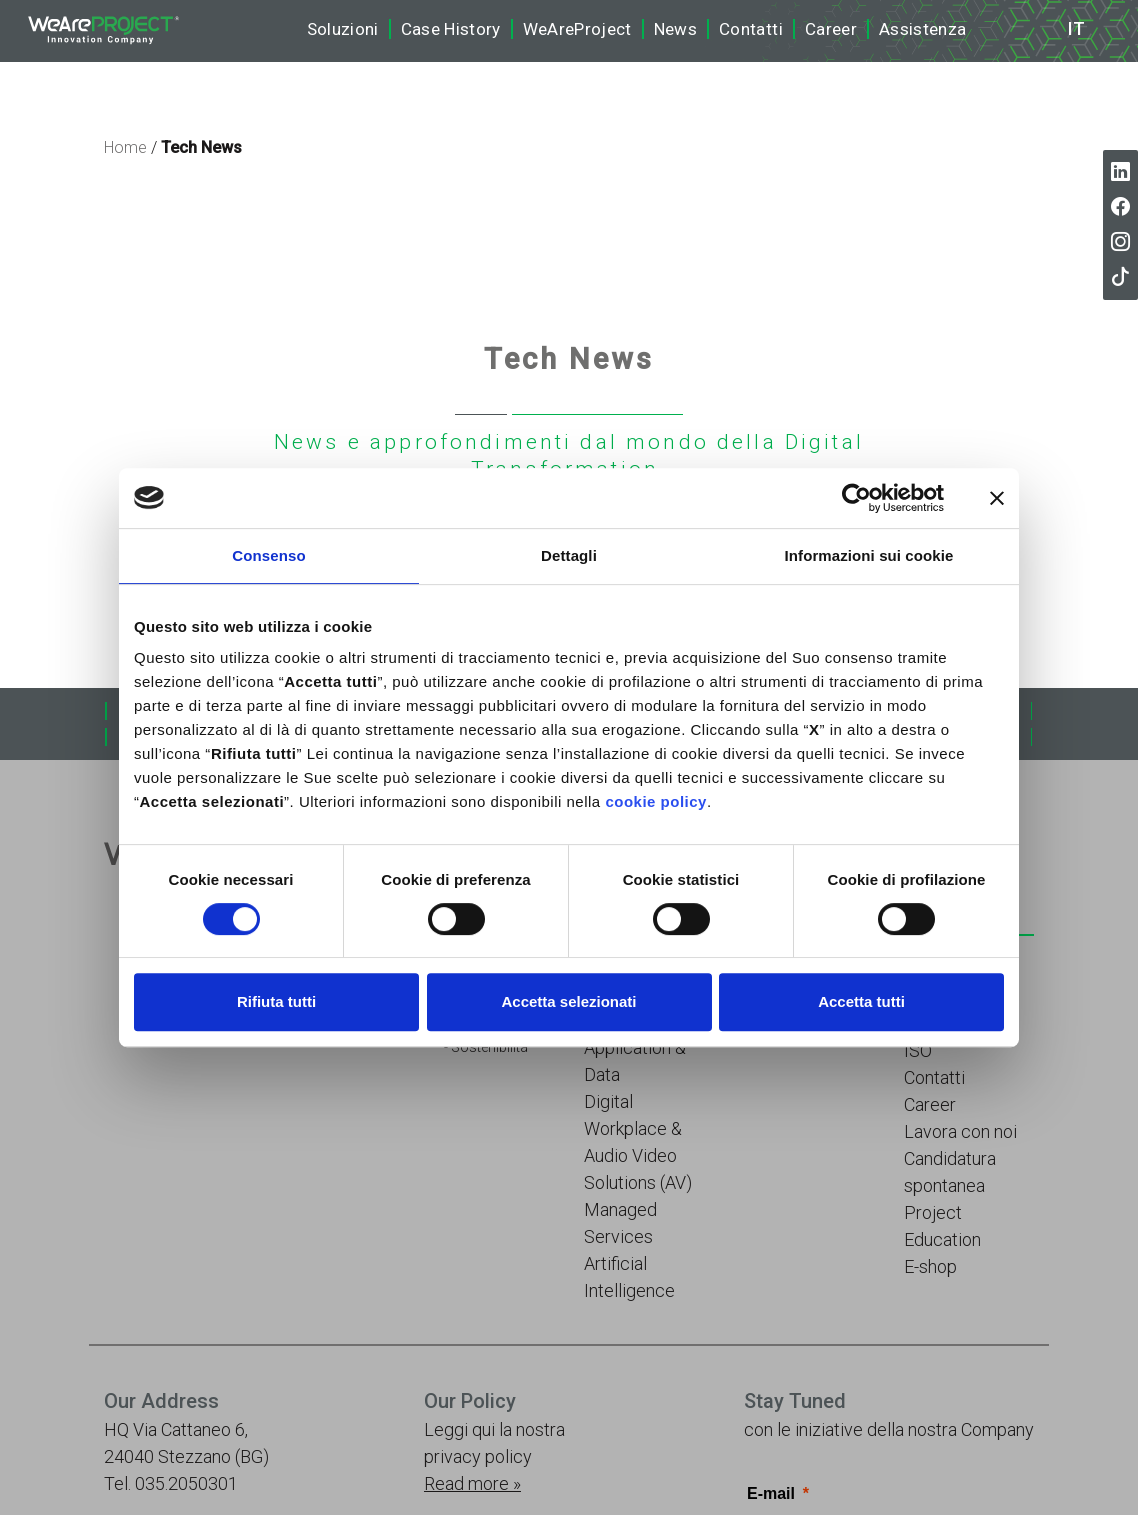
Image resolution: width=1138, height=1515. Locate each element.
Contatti (751, 29)
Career (831, 29)
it (1076, 29)
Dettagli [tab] (569, 555)
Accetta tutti (861, 1001)
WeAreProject (577, 29)
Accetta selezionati (568, 1001)
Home (125, 147)
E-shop (930, 1266)
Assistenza (922, 29)
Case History (451, 29)
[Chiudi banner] (997, 498)
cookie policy (656, 801)
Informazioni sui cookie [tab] (869, 555)
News (675, 29)
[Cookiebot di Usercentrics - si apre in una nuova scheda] (856, 498)
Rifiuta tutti (276, 1001)
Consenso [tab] (268, 555)
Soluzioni (343, 29)
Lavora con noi (960, 1131)
